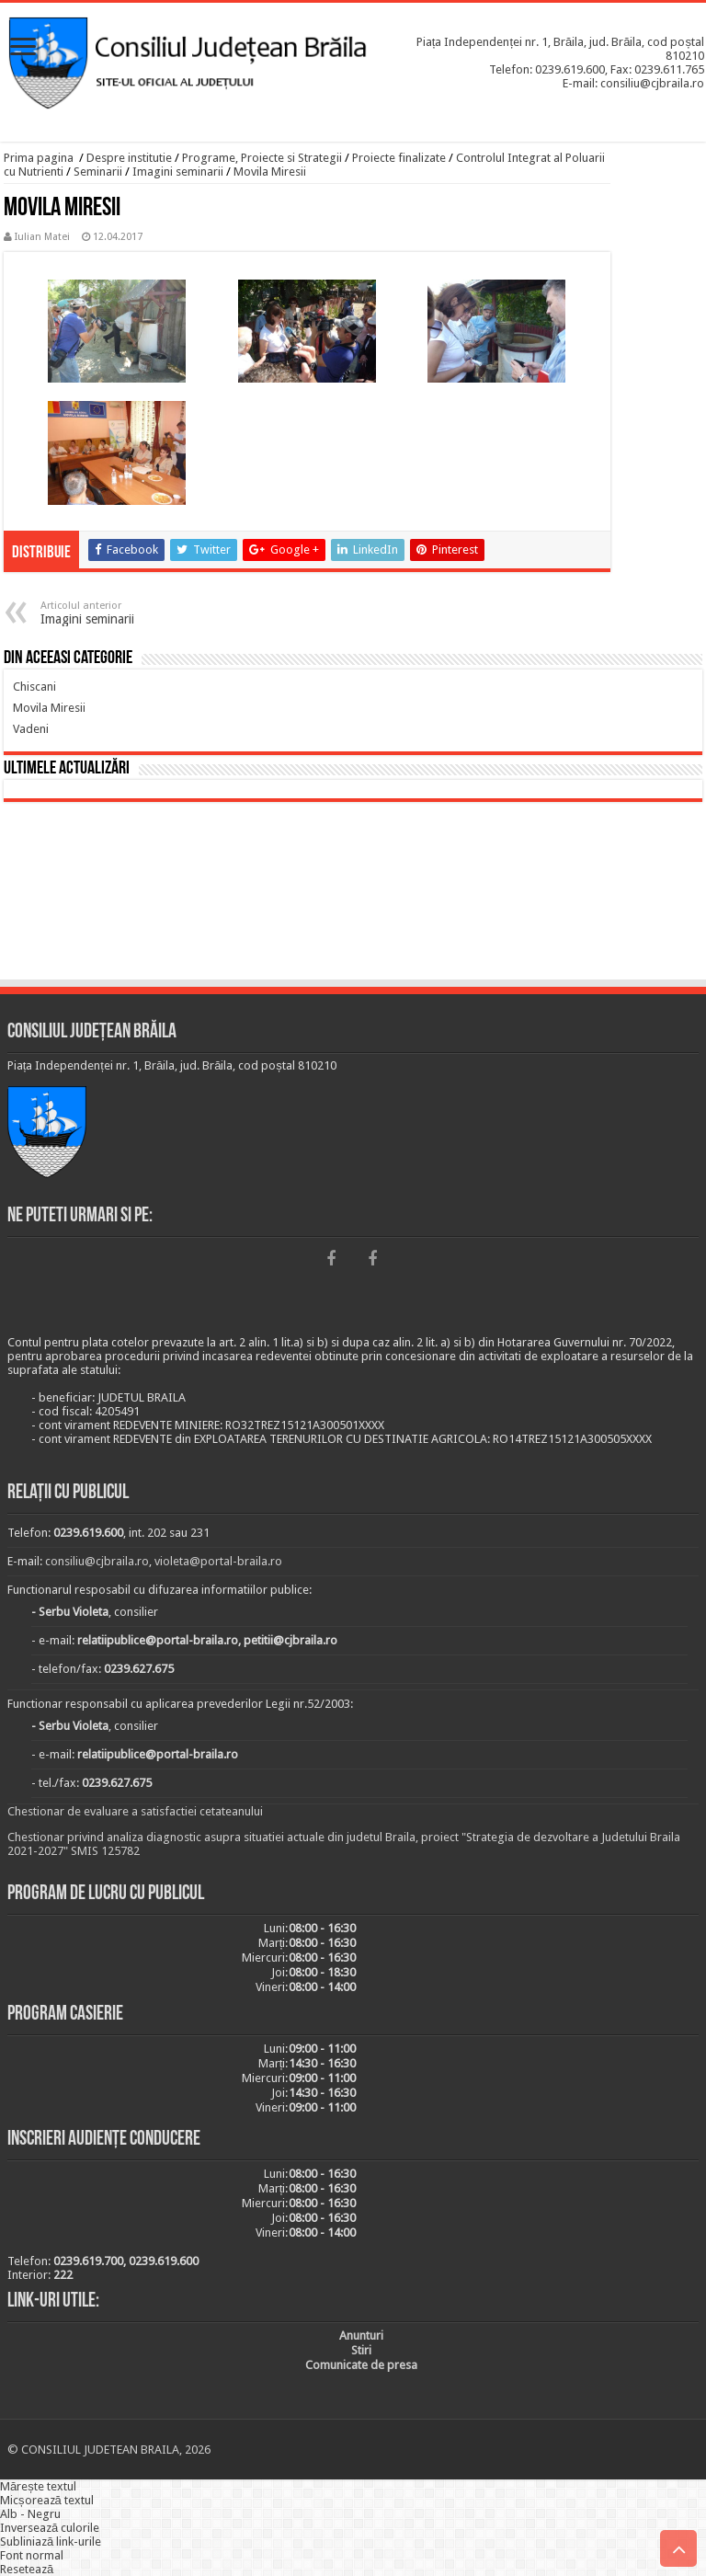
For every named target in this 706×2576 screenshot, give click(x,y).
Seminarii (98, 171)
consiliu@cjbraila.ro (97, 1561)
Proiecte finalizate (399, 158)
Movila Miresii (269, 171)
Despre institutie (129, 158)
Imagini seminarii (177, 171)
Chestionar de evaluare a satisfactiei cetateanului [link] (135, 1811)
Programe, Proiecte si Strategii (262, 158)
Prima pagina (39, 158)
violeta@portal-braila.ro (218, 1561)
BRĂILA (353, 894)
